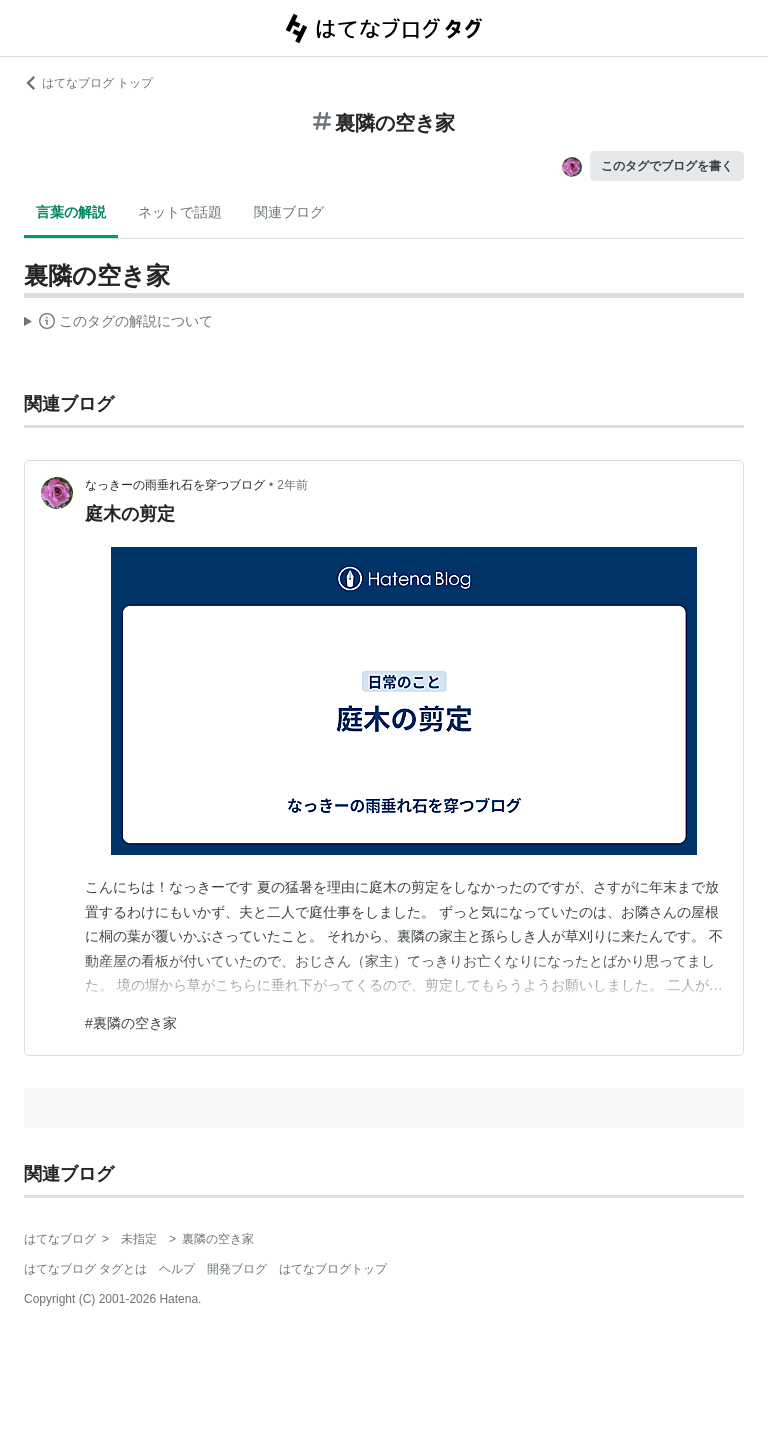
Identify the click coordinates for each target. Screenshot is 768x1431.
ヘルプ (177, 1269)
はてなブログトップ (333, 1269)
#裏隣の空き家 (131, 1023)
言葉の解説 (71, 212)
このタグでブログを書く (667, 166)
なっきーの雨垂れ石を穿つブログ (175, 485)
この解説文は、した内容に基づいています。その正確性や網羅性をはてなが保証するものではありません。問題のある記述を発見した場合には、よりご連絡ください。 (118, 324)
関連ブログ (289, 212)
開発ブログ (237, 1269)
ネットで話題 (180, 212)
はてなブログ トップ (88, 83)
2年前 (292, 485)
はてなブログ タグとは (85, 1269)
